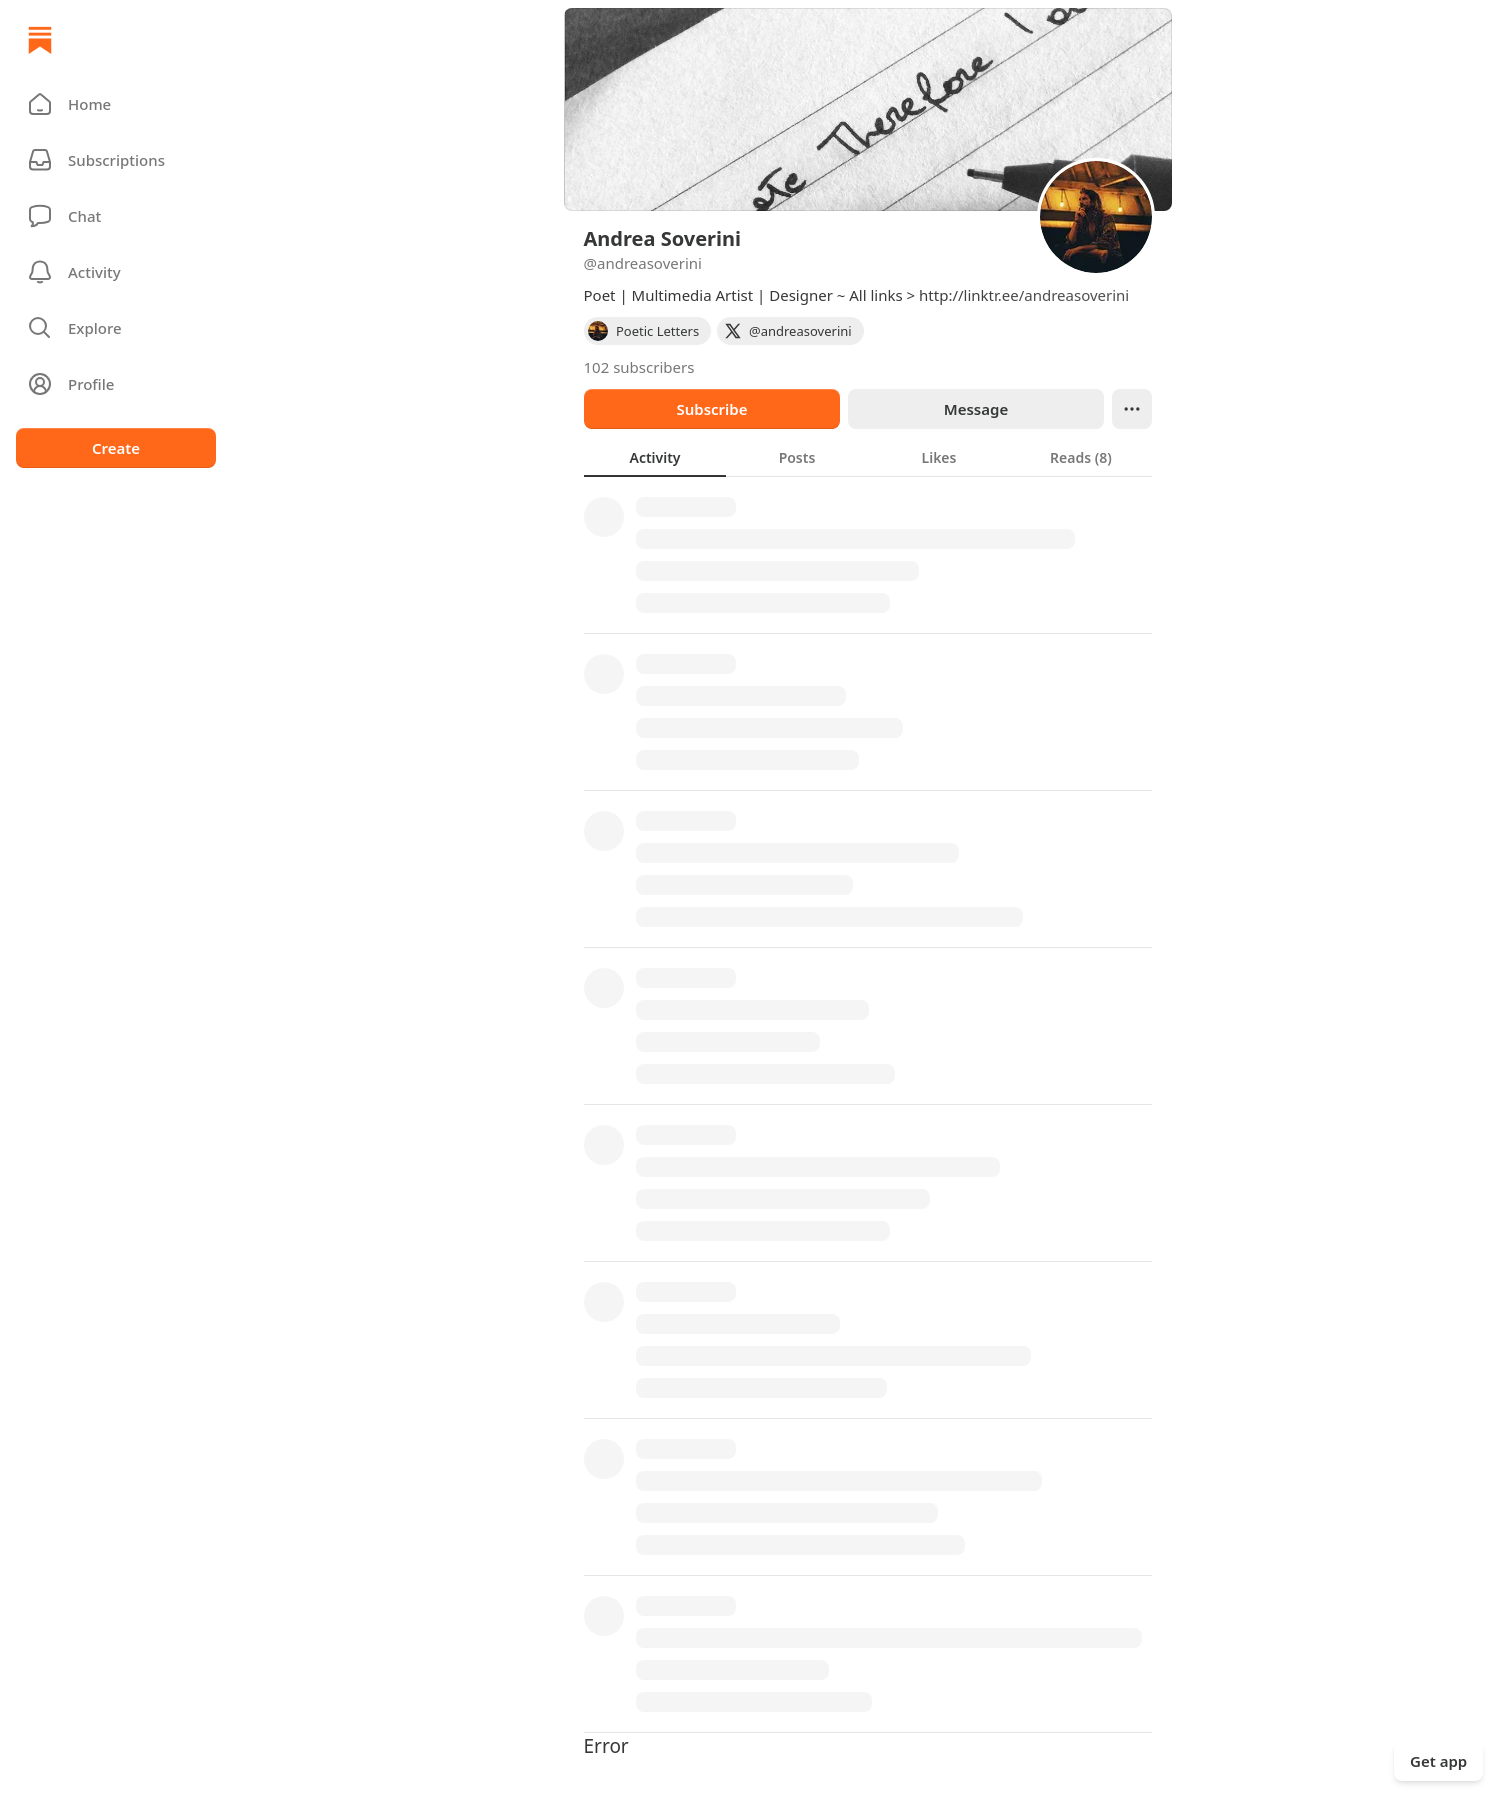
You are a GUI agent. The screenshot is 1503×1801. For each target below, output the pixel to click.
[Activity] (116, 272)
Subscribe (711, 409)
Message (975, 409)
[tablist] (868, 457)
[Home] (40, 40)
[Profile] (116, 384)
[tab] (655, 457)
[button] (116, 104)
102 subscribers (639, 367)
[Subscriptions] (116, 160)
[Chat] (116, 216)
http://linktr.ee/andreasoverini (1024, 295)
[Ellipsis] (1132, 409)
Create (116, 448)
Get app (1438, 1761)
